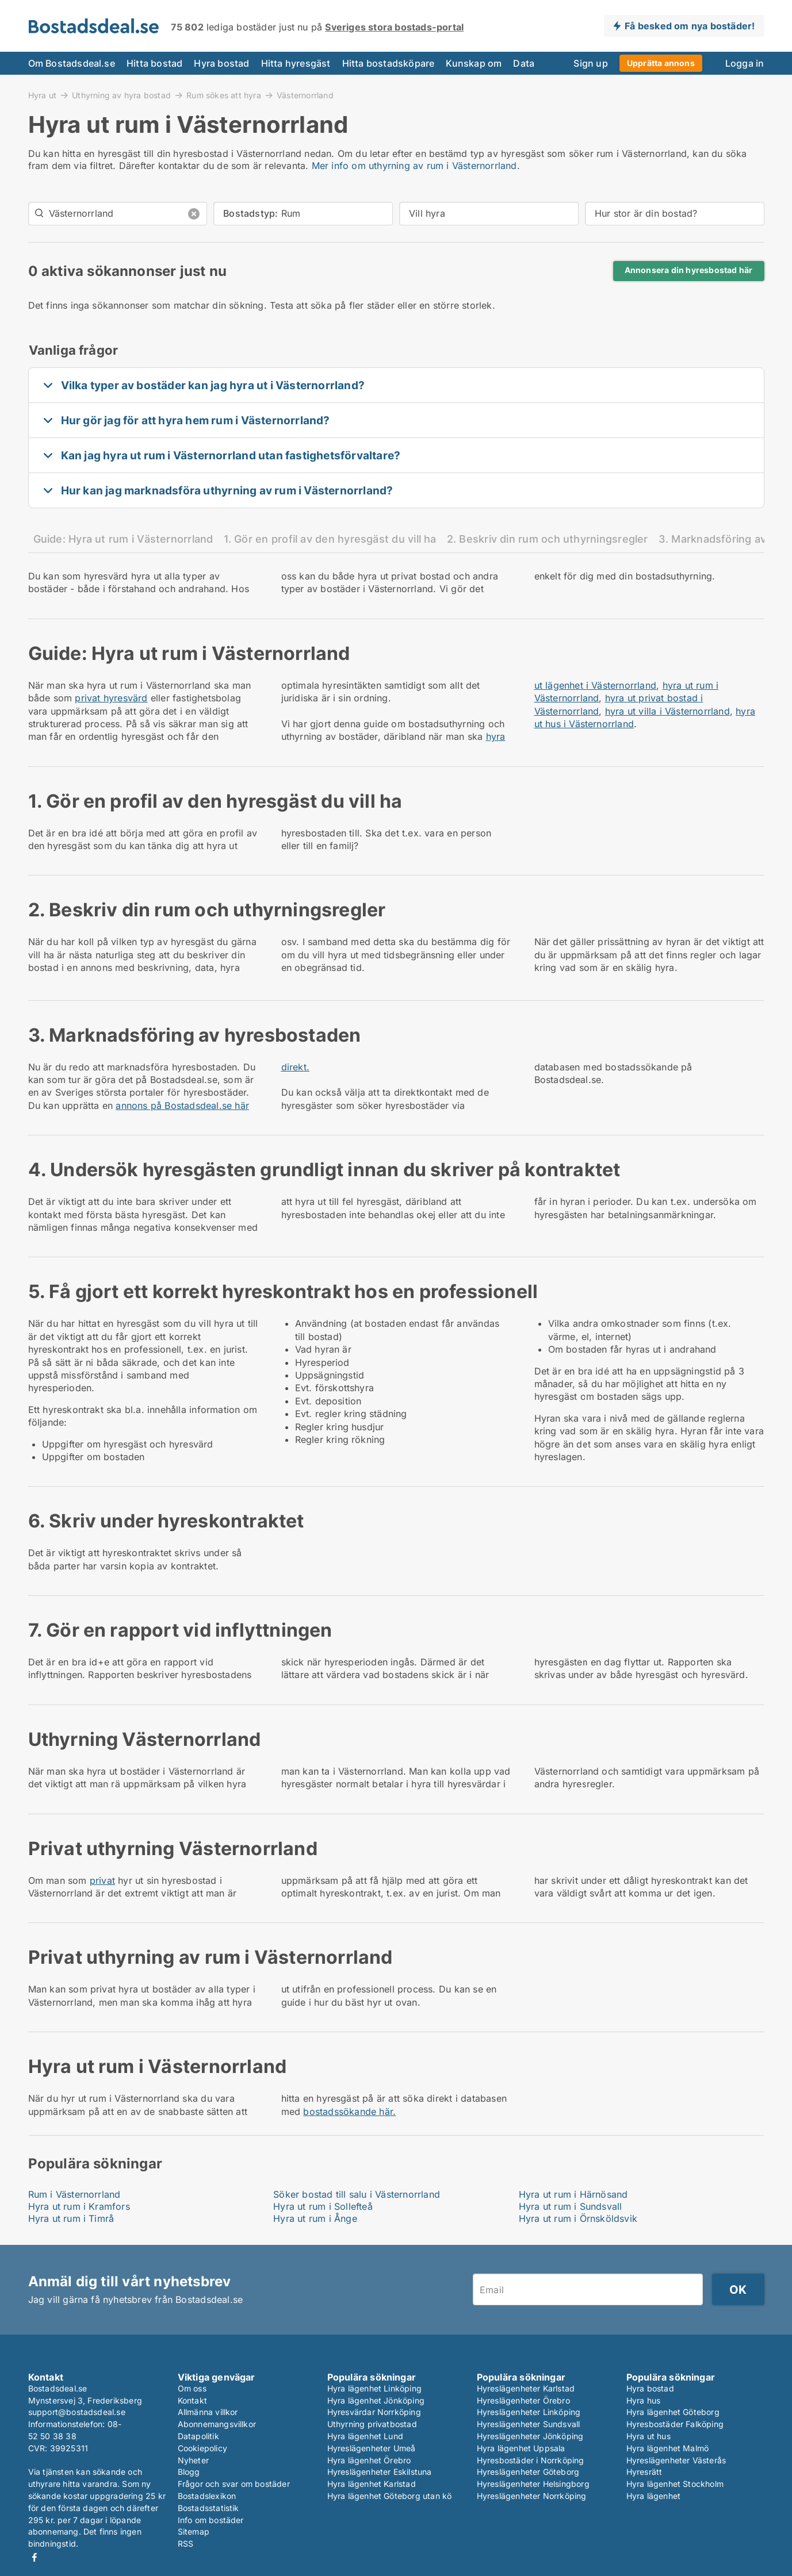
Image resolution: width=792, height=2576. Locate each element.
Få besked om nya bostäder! (690, 26)
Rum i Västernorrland (74, 2194)
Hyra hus (643, 2400)
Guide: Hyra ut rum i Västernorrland (123, 539)
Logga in (744, 63)
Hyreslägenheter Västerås (676, 2460)
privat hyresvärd (111, 698)
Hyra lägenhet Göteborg (673, 2412)
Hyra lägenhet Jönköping (376, 2400)
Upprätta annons (661, 63)
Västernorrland (305, 95)
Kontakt (192, 2400)
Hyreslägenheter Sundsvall (528, 2424)
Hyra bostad (221, 63)
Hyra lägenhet (653, 2496)
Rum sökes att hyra (223, 94)
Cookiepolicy (202, 2448)
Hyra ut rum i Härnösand (573, 2194)
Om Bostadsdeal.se (71, 63)
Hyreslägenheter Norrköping (532, 2496)
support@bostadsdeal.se (76, 2412)
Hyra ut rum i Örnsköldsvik (578, 2218)
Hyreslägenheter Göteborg (528, 2472)
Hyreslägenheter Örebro (523, 2400)
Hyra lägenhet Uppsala (521, 2448)
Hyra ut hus (648, 2436)
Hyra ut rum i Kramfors (79, 2206)
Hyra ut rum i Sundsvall (570, 2206)
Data (523, 63)
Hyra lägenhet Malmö (667, 2448)
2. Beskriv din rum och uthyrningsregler (547, 539)
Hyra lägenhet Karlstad (371, 2484)
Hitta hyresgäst (296, 63)
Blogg (189, 2472)
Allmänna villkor (208, 2412)
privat (102, 1880)
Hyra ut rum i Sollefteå (323, 2206)
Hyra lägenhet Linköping (374, 2388)
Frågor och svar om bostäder (234, 2484)
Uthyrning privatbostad (372, 2424)
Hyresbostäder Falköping (675, 2424)
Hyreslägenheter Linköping (529, 2412)
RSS (186, 2543)
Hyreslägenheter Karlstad (526, 2388)
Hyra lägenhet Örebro (369, 2460)
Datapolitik (198, 2436)
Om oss (192, 2388)
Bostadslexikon (207, 2496)
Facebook (34, 2557)
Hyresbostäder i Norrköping (530, 2460)
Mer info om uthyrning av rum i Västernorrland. (416, 165)
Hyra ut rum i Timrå (71, 2218)
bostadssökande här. (349, 2111)
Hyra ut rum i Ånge (315, 2218)
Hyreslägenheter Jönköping (530, 2436)
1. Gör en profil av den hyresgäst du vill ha (330, 539)
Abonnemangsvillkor (217, 2424)
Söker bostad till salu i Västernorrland (356, 2194)
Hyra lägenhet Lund (365, 2436)
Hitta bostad (154, 63)
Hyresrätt (644, 2472)
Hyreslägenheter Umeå (371, 2448)
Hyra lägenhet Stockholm (675, 2484)
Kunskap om (474, 63)
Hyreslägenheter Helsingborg (533, 2484)
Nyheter (193, 2460)
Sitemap (193, 2531)
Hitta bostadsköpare (388, 63)
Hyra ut (42, 94)
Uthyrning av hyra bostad (121, 94)
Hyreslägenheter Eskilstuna (379, 2472)
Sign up (590, 63)
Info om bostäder (211, 2520)
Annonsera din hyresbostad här (689, 270)
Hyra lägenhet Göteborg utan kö (389, 2496)
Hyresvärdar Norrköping (374, 2412)
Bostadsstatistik (208, 2508)
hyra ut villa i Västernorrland (667, 711)
